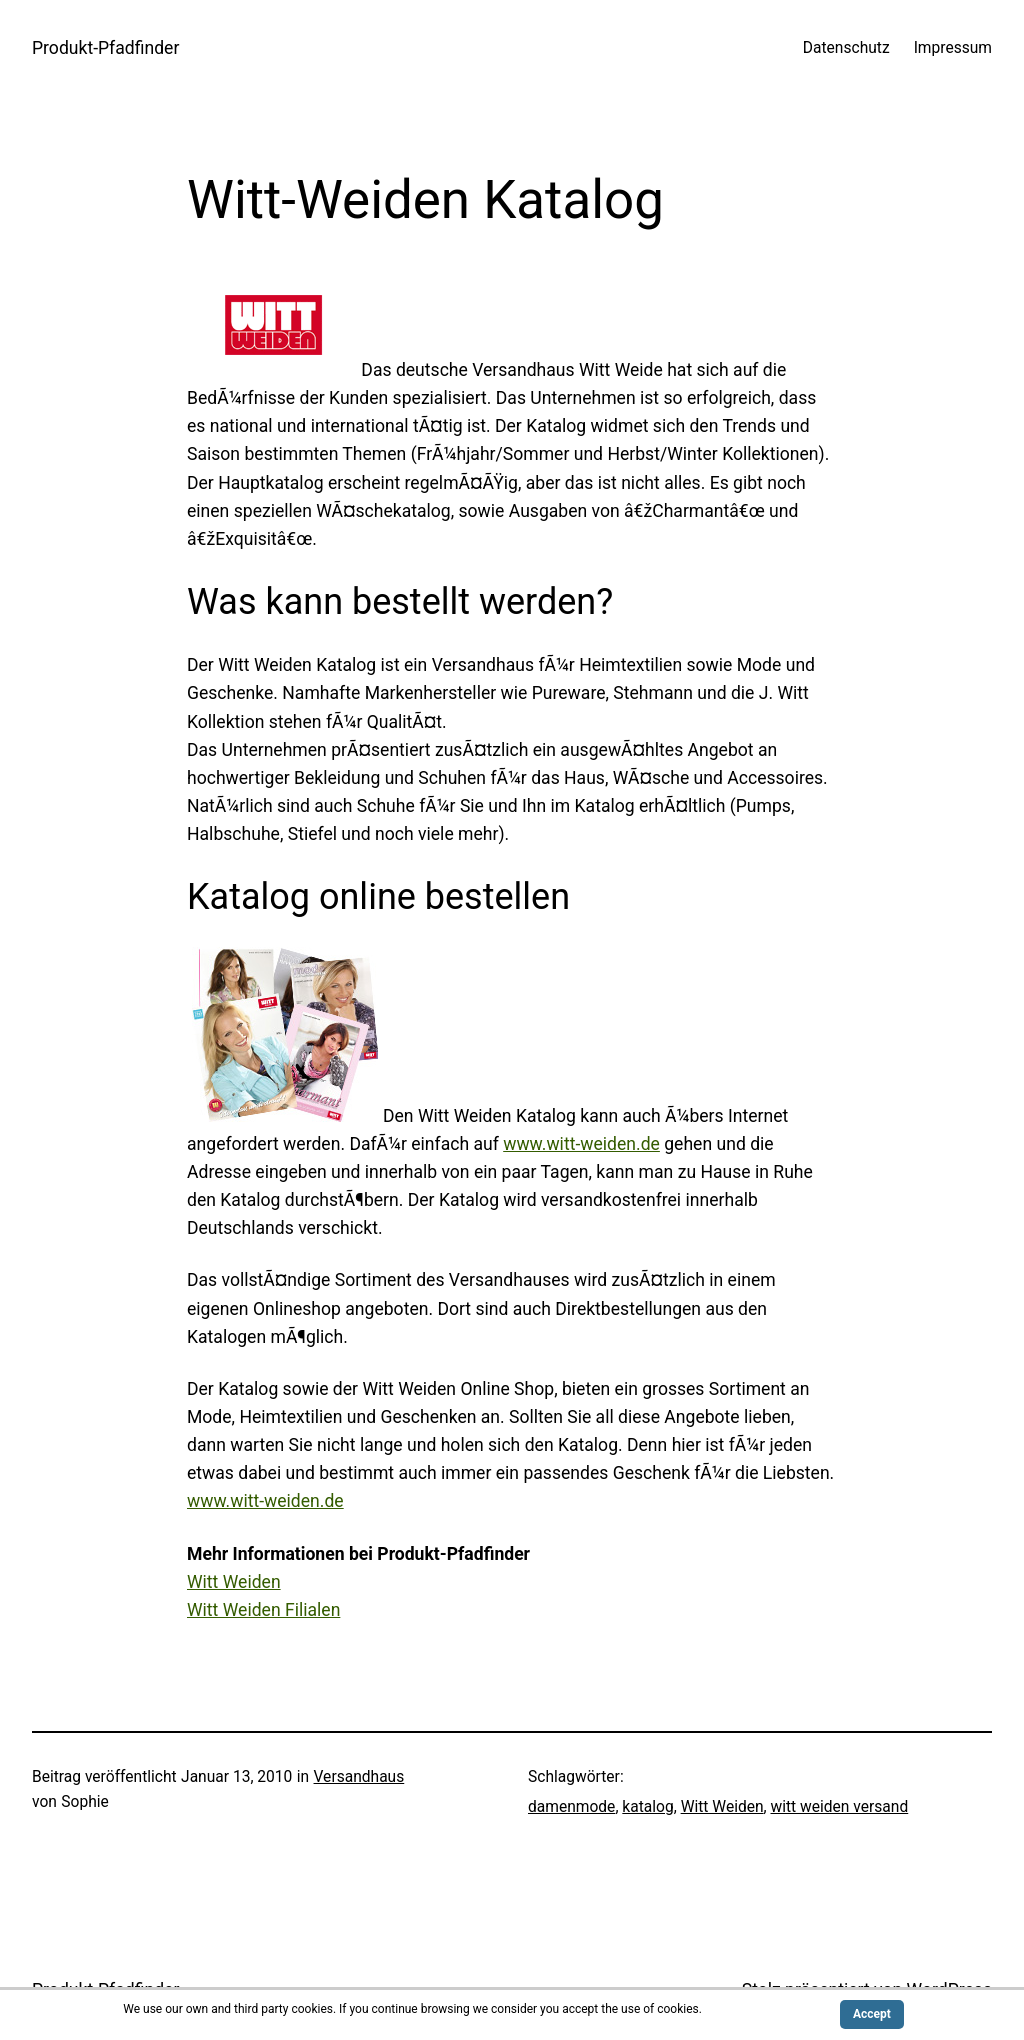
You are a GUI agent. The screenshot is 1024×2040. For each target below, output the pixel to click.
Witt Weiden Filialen (263, 1610)
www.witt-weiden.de (581, 1144)
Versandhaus (359, 1777)
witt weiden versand (840, 1807)
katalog (647, 1807)
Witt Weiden (234, 1582)
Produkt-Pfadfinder (105, 48)
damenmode (571, 1807)
